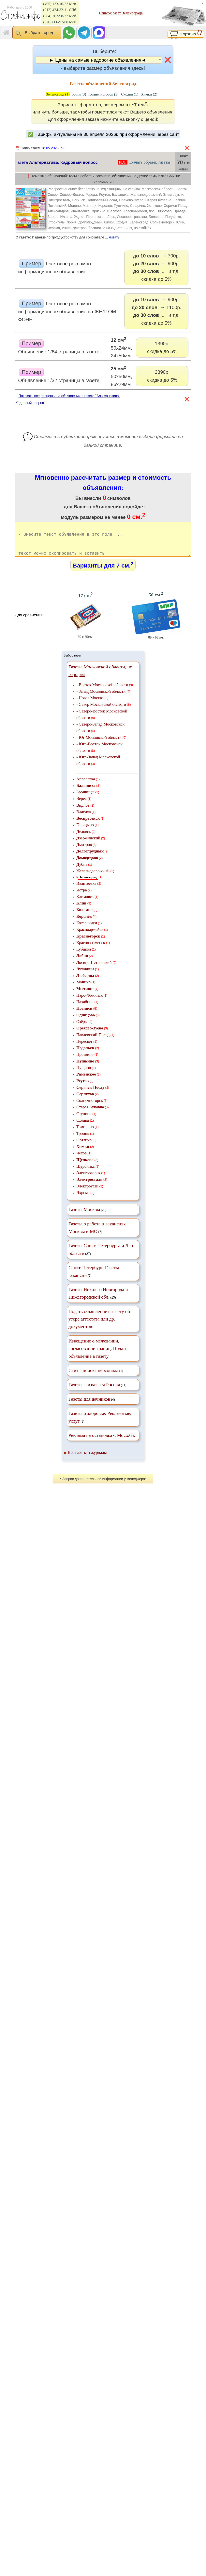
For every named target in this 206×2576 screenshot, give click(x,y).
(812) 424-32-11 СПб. (60, 10)
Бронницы (85, 799)
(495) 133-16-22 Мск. (60, 4)
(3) (79, 94)
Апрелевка (85, 785)
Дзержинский (88, 845)
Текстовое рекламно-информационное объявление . (55, 266)
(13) (98, 1300)
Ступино (84, 1120)
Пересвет (84, 1048)
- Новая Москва (90, 704)
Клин (81, 910)
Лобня (82, 962)
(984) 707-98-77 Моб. (60, 16)
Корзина (186, 34)
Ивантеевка (86, 890)
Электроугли (87, 1193)
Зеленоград (88, 884)
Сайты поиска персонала (93, 1377)
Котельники (86, 929)
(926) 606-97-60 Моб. (60, 22)
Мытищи (85, 995)
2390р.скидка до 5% (162, 375)
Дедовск (83, 838)
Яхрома (83, 1199)
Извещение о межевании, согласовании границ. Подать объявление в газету (97, 1355)
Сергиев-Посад (90, 1094)
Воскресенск (88, 825)
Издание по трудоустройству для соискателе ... (103, 239)
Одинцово (85, 1022)
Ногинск (84, 1015)
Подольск (85, 1054)
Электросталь (89, 1186)
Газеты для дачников (89, 1406)
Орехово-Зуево (89, 1035)
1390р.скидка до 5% (162, 347)
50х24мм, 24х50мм (121, 347)
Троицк (82, 1140)
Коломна (84, 916)
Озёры (82, 1028)
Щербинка (85, 1173)
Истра (81, 897)
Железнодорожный (93, 877)
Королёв (84, 923)
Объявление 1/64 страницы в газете (58, 346)
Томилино (85, 1133)
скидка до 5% (156, 267)
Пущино (83, 1074)
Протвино (85, 1061)
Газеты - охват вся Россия (94, 1391)
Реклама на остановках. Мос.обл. (101, 1442)
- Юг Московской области (99, 744)
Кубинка (83, 956)
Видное (83, 812)
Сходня (82, 1127)
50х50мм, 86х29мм (121, 376)
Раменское (86, 1081)
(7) (97, 1234)
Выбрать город (37, 33)
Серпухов (85, 1100)
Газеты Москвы (84, 1216)
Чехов (81, 1160)
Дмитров (84, 851)
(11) (97, 1391)
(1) (58, 94)
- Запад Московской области (100, 698)
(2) (149, 94)
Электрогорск (88, 1179)
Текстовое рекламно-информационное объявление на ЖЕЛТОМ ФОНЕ (67, 310)
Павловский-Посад (93, 1041)
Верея (81, 805)
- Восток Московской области (102, 691)
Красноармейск (89, 936)
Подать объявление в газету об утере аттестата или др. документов (99, 1326)
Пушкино (85, 1068)
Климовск (85, 903)
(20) (87, 1216)
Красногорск (88, 943)
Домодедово (87, 864)
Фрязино (84, 1147)
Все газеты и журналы (87, 1459)
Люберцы (85, 982)
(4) (91, 1406)
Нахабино (85, 1008)
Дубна (81, 871)
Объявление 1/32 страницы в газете (58, 375)
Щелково (85, 1166)
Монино (83, 989)
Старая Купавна (90, 1114)
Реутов (82, 1087)
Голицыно (85, 831)
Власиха (83, 818)
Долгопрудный (90, 858)
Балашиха (85, 792)
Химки (82, 1153)
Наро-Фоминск (89, 1002)
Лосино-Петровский (94, 969)
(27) (101, 1256)
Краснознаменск (90, 949)
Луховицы (85, 975)
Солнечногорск (89, 1107)
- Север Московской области (101, 711)
